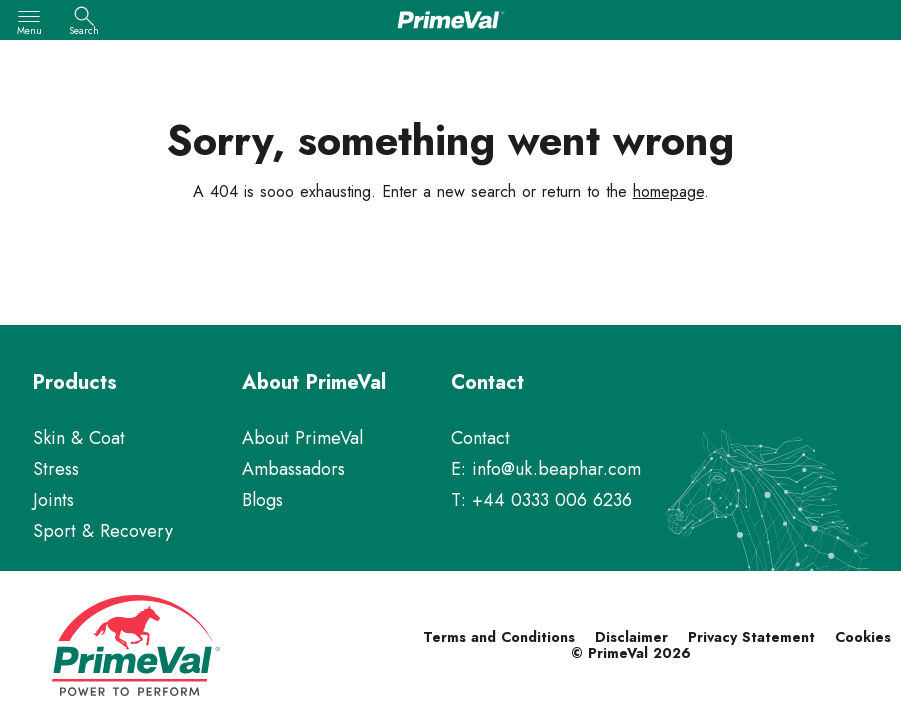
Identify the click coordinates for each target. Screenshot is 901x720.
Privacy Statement (751, 637)
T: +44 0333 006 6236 (541, 500)
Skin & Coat (79, 438)
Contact (480, 438)
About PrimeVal (302, 438)
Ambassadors (293, 469)
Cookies (863, 637)
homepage (668, 191)
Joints (53, 500)
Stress (56, 469)
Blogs (262, 500)
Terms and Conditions (499, 637)
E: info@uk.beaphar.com (546, 469)
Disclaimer (631, 637)
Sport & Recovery (103, 531)
